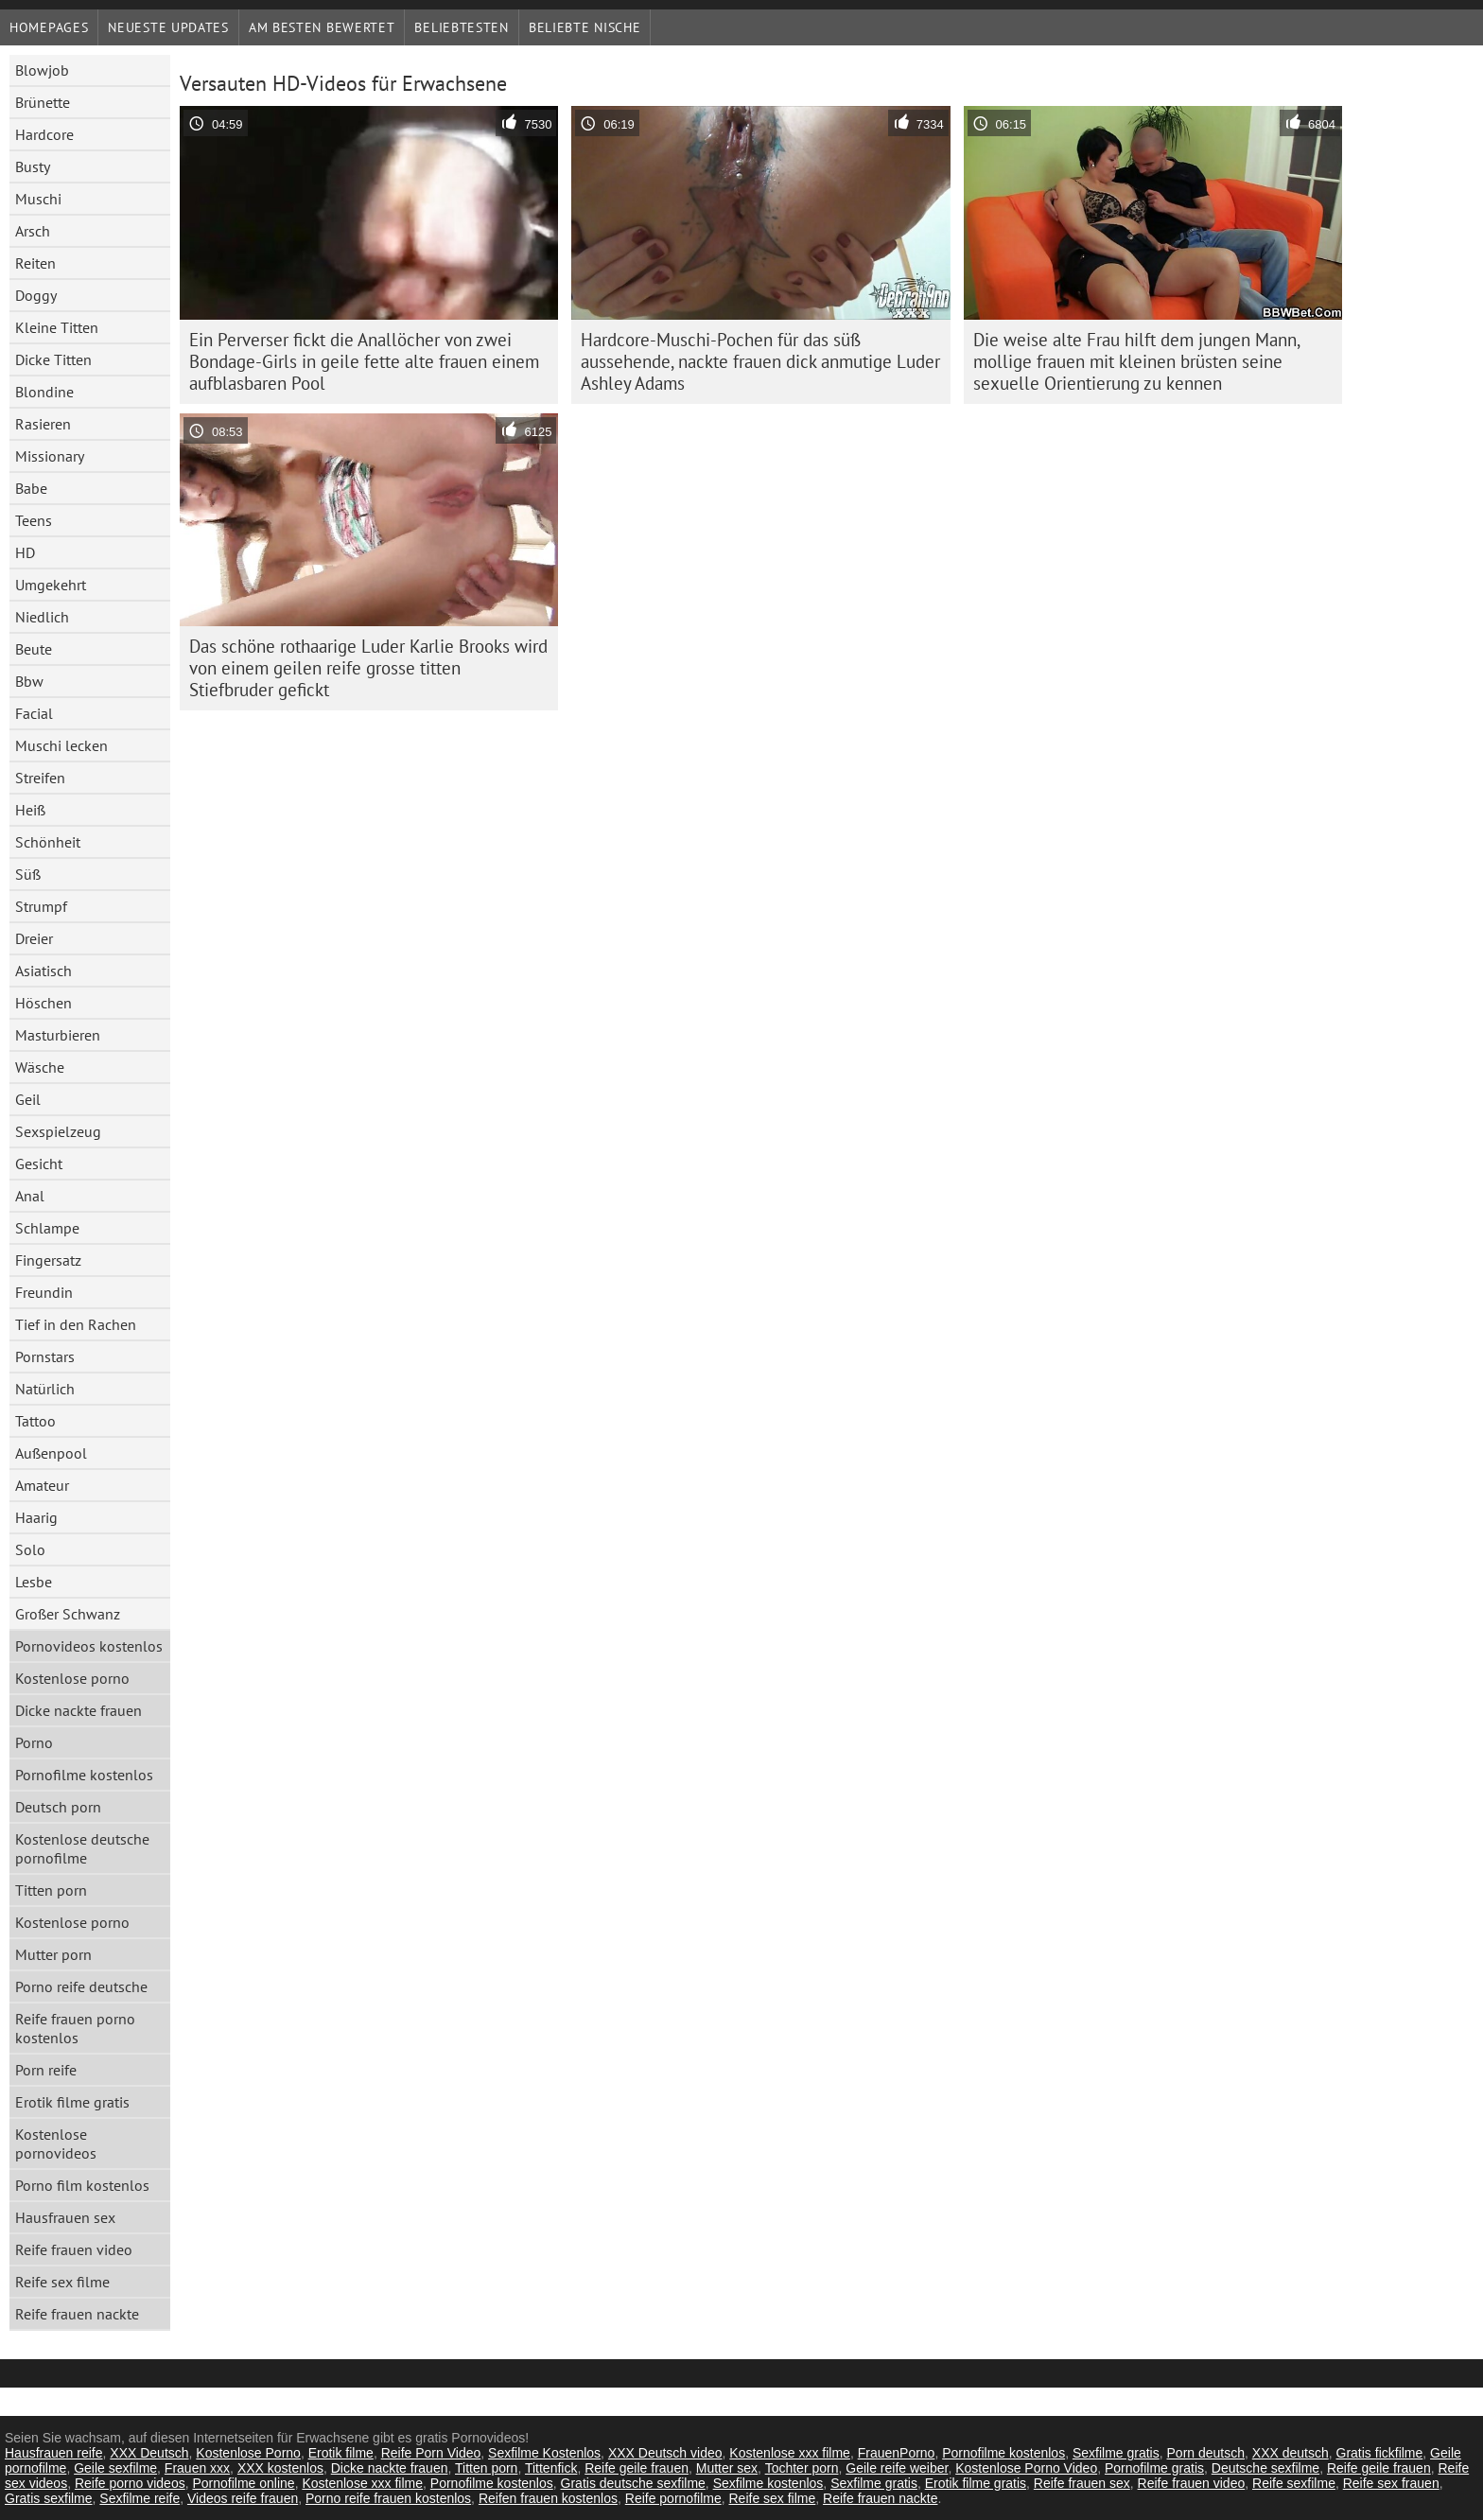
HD (25, 552)
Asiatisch (43, 970)
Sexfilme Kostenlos (544, 2452)
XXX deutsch (1290, 2452)
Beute (33, 648)
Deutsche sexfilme (1265, 2468)
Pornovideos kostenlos (89, 1645)
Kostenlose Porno (248, 2452)
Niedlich (42, 616)
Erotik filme (341, 2452)
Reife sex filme (62, 2281)
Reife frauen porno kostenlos (75, 2028)
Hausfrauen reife (54, 2452)
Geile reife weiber (897, 2468)
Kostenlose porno (72, 1678)
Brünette (42, 102)
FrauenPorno (896, 2452)
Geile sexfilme (115, 2468)
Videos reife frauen (242, 2498)
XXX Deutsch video (665, 2452)
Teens (33, 520)
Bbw (29, 681)
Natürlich (45, 1388)
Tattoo (35, 1420)
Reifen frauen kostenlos (548, 2498)
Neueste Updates (168, 27)
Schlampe (47, 1227)
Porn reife (46, 2069)
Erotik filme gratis (72, 2101)
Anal (29, 1195)
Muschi (38, 198)
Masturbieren (57, 1034)
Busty (32, 166)
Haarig (36, 1517)
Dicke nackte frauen (78, 1710)
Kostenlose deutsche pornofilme (82, 1848)
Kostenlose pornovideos (55, 2143)
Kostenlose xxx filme (789, 2452)
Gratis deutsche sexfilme (633, 2483)
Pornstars (45, 1356)
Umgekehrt (50, 584)
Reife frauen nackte (77, 2313)
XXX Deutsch (149, 2452)
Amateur (42, 1485)
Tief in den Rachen (75, 1324)
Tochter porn (802, 2468)
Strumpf (41, 906)
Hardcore (44, 134)
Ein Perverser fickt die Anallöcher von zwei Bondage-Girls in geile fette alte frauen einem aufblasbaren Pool (364, 361)
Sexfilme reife (139, 2498)
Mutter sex (727, 2468)
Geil (28, 1099)
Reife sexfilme (1293, 2483)
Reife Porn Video (431, 2452)
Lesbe (33, 1581)
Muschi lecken (61, 745)
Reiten (35, 263)
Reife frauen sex (1082, 2483)
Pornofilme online (243, 2483)
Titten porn (51, 1890)
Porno (34, 1742)
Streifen (40, 777)
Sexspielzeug (58, 1131)
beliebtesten (461, 27)
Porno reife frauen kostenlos (388, 2498)
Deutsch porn (58, 1806)
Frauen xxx (197, 2468)
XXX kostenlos (280, 2468)
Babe (31, 488)
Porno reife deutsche (81, 1986)
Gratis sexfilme (49, 2498)
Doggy (36, 295)
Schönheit (47, 841)
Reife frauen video (73, 2249)
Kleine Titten (56, 327)
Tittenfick (551, 2468)
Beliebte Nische (585, 27)
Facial (34, 713)
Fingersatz (48, 1260)
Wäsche (39, 1067)
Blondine (44, 391)
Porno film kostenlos (82, 2185)
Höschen (43, 1002)
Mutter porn (53, 1954)
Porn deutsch (1206, 2452)
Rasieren (43, 423)
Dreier (34, 938)
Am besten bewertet (322, 27)
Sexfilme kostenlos (768, 2483)
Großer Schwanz (67, 1613)
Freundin (44, 1292)
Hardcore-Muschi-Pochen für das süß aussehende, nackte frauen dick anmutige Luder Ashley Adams (760, 361)
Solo (30, 1549)
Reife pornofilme (673, 2498)
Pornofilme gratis (1154, 2468)
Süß (28, 874)
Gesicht (38, 1163)
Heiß (30, 809)
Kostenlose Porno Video (1026, 2468)
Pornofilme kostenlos (84, 1774)
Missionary (49, 455)
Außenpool (51, 1453)
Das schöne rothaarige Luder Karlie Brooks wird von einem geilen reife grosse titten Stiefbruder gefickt (368, 668)
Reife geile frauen (636, 2468)
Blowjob (42, 70)
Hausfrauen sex (65, 2217)
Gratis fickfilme (1379, 2452)
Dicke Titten (53, 359)
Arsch (32, 230)
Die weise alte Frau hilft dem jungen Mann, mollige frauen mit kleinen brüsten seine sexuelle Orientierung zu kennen (1136, 361)
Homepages (48, 27)
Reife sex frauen (1391, 2483)
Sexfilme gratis (1116, 2452)
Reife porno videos (130, 2483)
